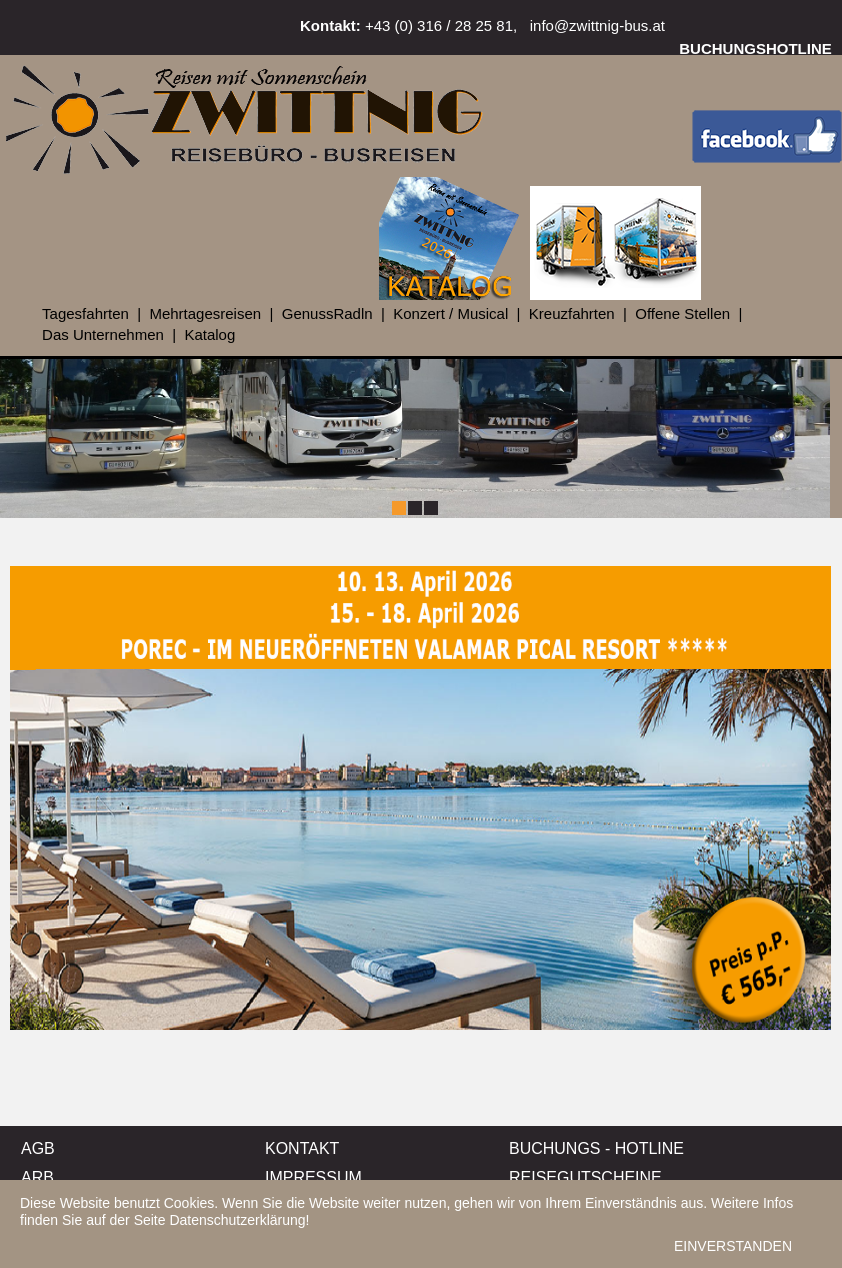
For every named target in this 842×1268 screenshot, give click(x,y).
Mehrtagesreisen (205, 313)
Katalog (209, 334)
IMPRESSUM (313, 1177)
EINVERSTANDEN (733, 1246)
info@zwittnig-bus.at (597, 25)
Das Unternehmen (103, 334)
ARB (37, 1177)
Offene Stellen (682, 313)
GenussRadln (327, 313)
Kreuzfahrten (572, 313)
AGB (38, 1148)
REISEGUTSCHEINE (585, 1177)
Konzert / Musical (450, 313)
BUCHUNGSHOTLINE (755, 48)
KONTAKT (302, 1148)
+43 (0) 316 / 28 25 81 (439, 25)
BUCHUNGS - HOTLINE (596, 1148)
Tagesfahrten (85, 313)
